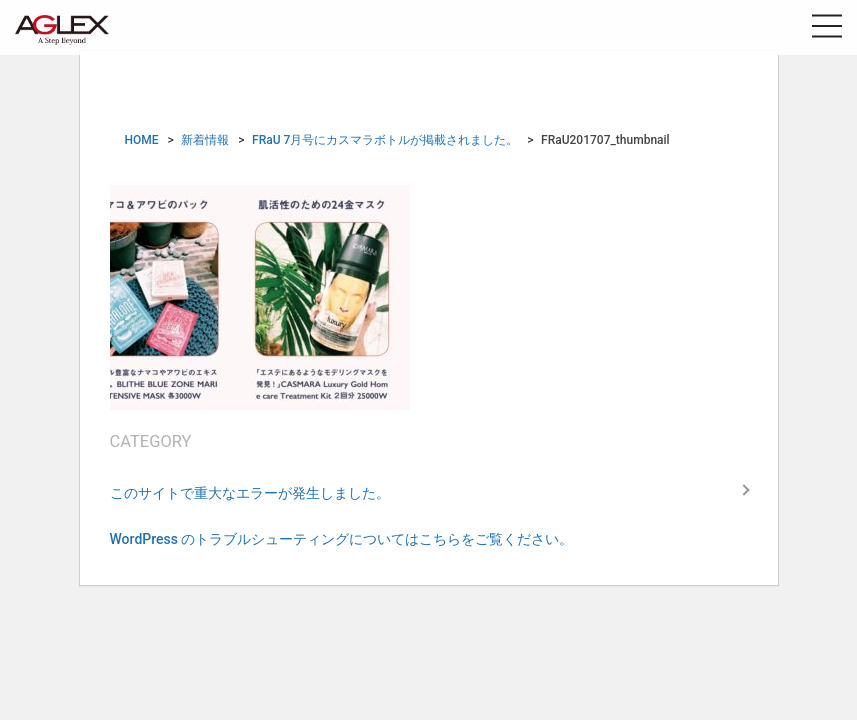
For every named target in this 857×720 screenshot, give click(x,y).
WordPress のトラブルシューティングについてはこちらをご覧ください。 (342, 539)
